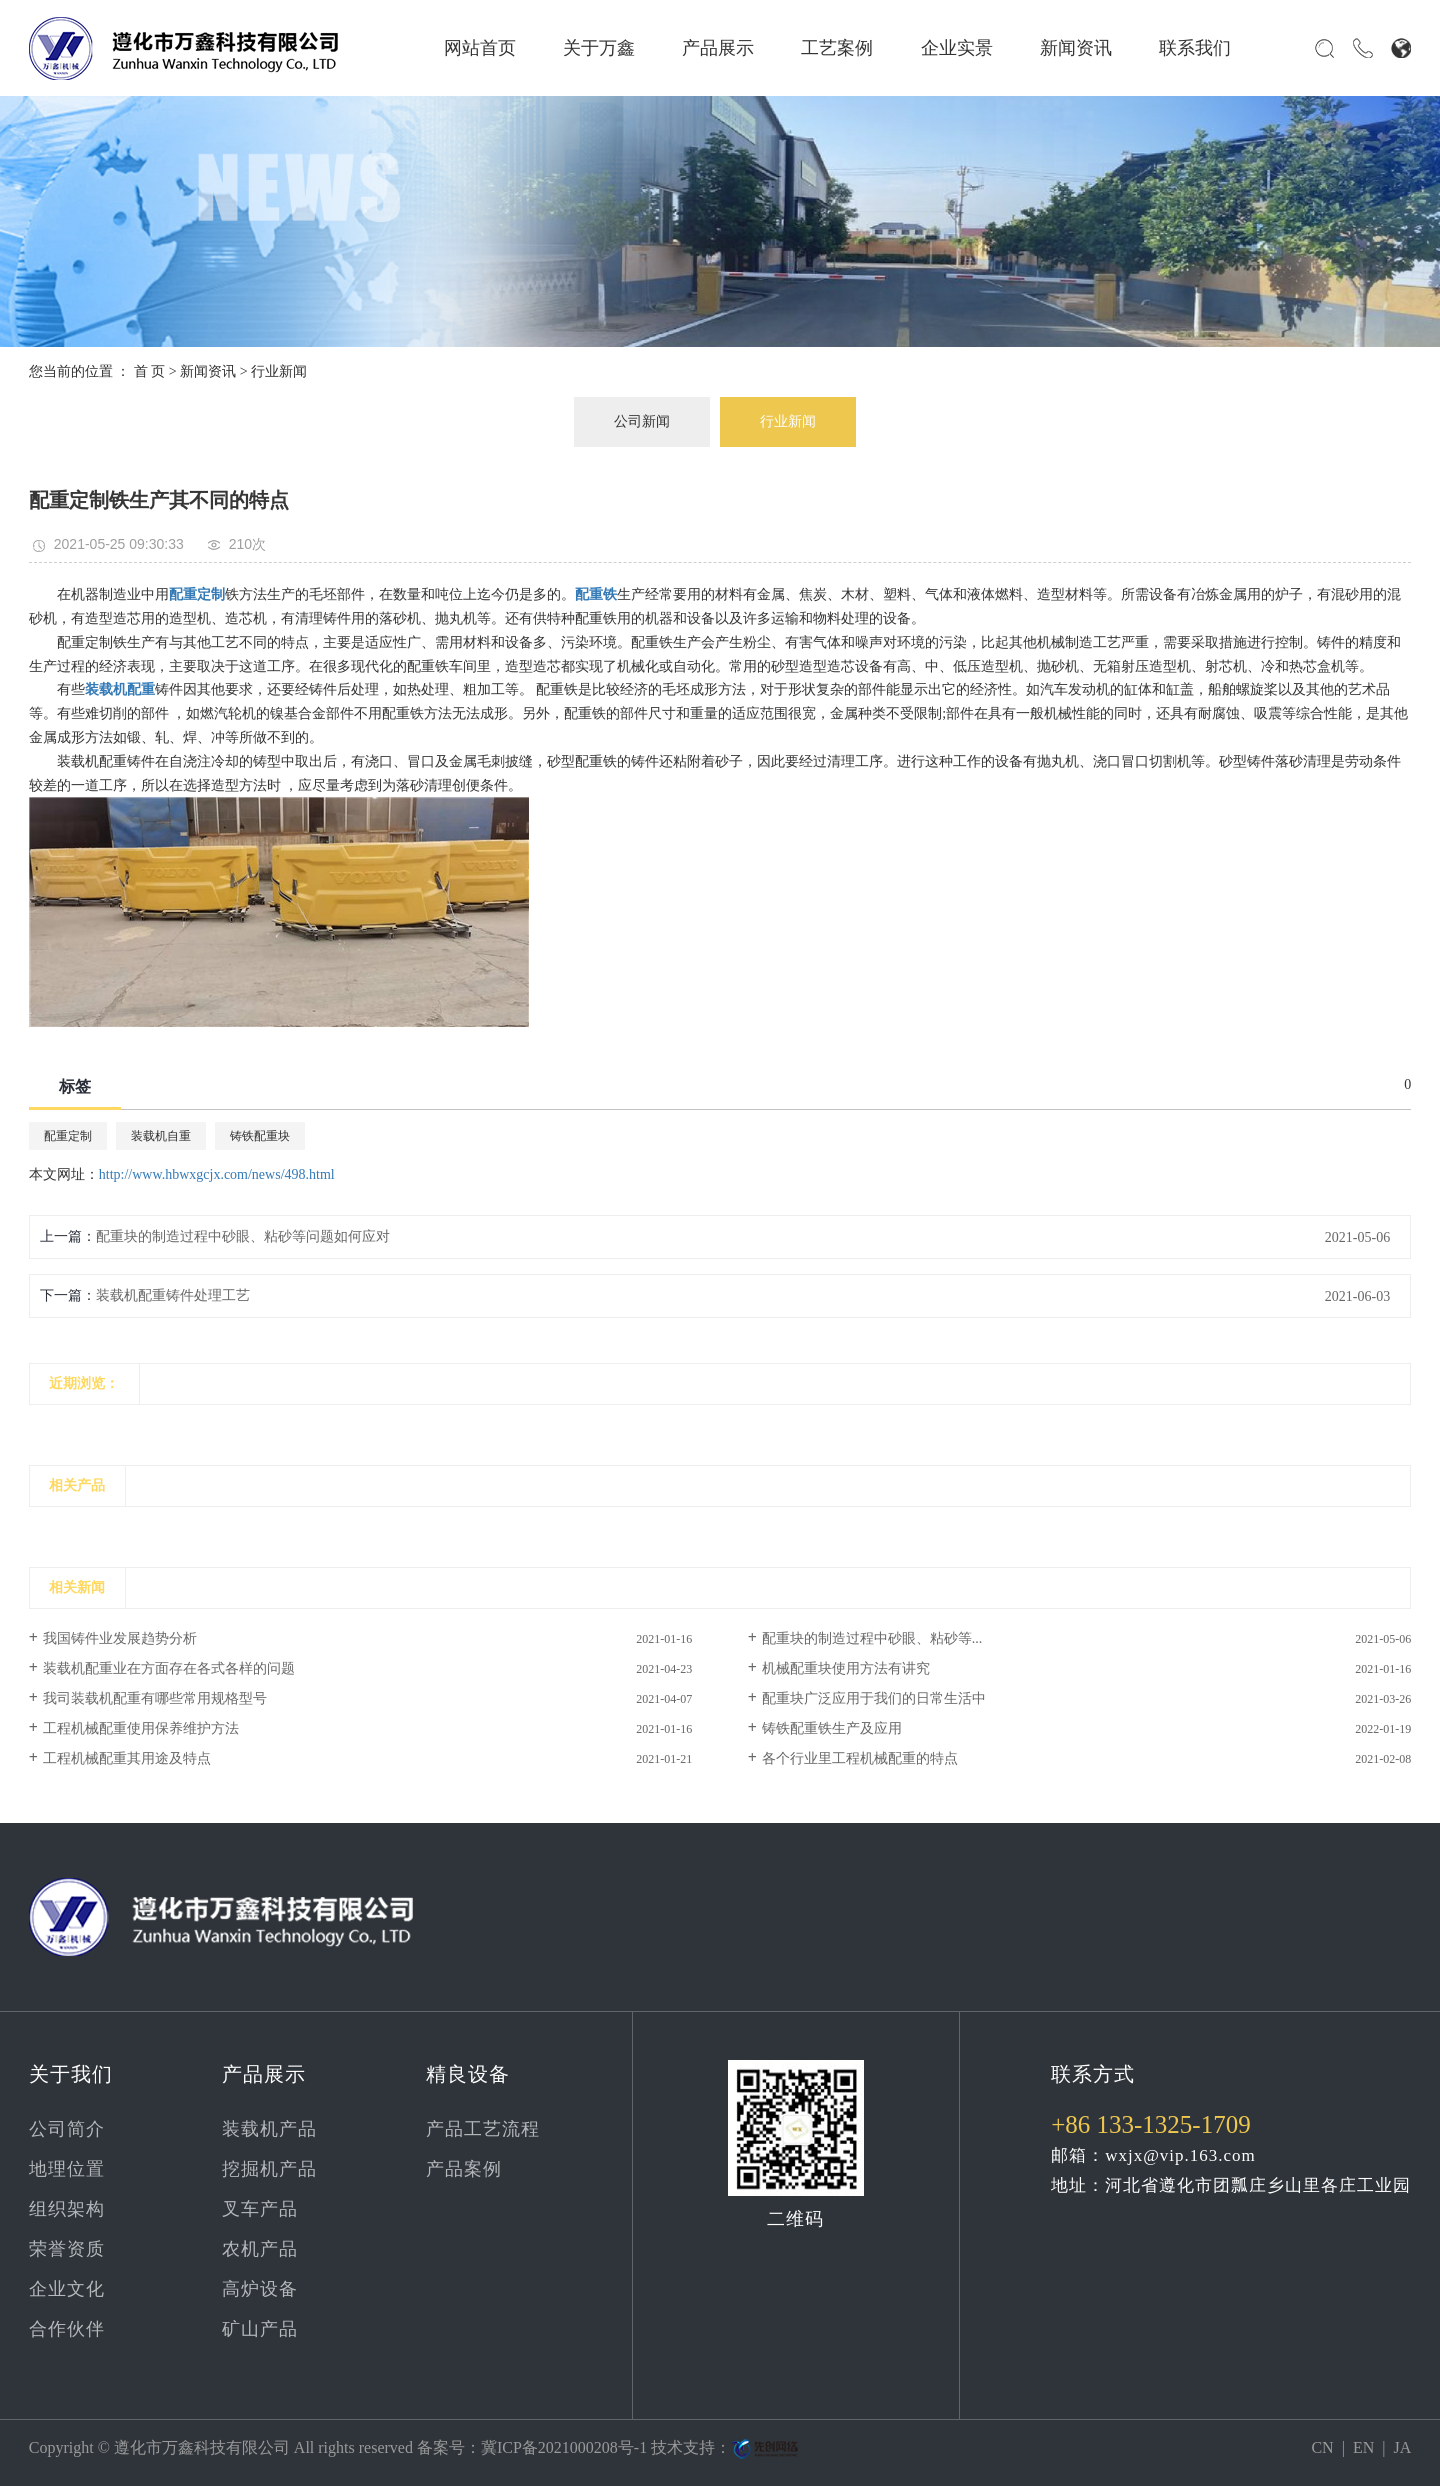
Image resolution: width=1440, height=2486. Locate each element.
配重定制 (68, 1136)
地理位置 (67, 2169)
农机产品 (260, 2249)
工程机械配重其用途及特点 (127, 1758)
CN (1322, 2447)
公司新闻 (642, 421)
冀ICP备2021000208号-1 (564, 2447)
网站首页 (480, 48)
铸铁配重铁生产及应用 (832, 1728)
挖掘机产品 (269, 2169)
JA (1402, 2447)
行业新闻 (279, 371)
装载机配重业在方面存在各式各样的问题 (169, 1668)
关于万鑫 (599, 48)
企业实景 (957, 48)
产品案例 (464, 2169)
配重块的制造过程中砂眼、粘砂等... (872, 1638)
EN (1363, 2447)
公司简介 (67, 2129)
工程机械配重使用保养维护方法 (141, 1728)
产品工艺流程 (483, 2129)
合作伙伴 (67, 2329)
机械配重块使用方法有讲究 (846, 1668)
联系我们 (1195, 48)
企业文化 (67, 2289)
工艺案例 (837, 48)
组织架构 (67, 2209)
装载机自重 (161, 1136)
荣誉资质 (67, 2249)
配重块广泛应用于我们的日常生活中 (874, 1698)
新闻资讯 (1076, 48)
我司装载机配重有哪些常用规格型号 (155, 1698)
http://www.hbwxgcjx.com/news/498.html (217, 1174)
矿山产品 (260, 2329)
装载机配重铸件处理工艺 (173, 1295)
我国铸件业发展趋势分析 (120, 1638)
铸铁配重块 (260, 1136)
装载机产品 (269, 2129)
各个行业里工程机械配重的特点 (860, 1758)
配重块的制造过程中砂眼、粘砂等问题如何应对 (243, 1236)
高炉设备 (260, 2289)
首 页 (150, 371)
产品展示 (718, 48)
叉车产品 (260, 2209)
